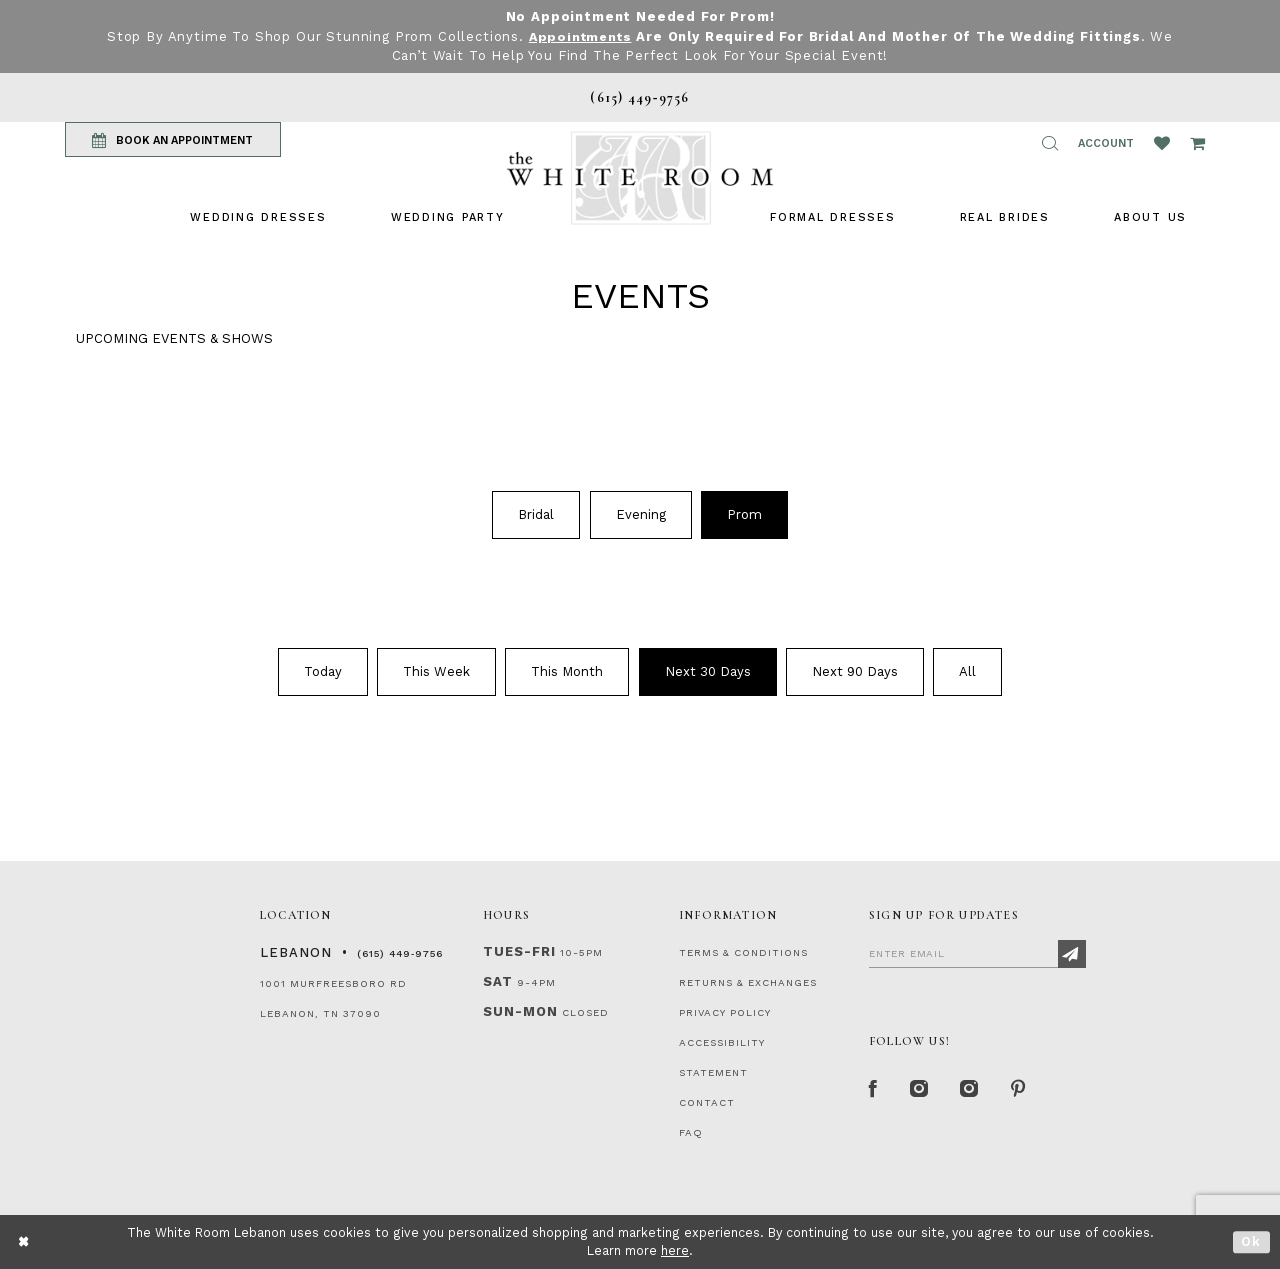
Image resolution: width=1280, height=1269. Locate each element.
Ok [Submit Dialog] (1251, 1241)
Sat (498, 980)
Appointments (580, 36)
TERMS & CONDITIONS (743, 951)
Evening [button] (641, 513)
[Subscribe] (1072, 953)
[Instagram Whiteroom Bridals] (974, 1090)
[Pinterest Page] (1024, 1090)
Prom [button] (744, 513)
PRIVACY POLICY (725, 1011)
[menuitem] (258, 216)
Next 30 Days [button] (708, 671)
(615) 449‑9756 (400, 952)
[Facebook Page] (874, 1090)
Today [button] (323, 671)
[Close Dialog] (24, 1241)
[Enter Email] (977, 952)
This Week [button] (436, 671)
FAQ (691, 1131)
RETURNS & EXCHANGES (748, 981)
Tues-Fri (519, 950)
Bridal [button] (536, 513)
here (675, 1250)
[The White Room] (640, 177)
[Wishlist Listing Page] (1162, 143)
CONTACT (707, 1101)
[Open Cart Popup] (1197, 143)
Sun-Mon (520, 1010)
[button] (1050, 143)
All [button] (967, 671)
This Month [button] (567, 671)
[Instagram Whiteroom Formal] (921, 1090)
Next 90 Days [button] (855, 671)
